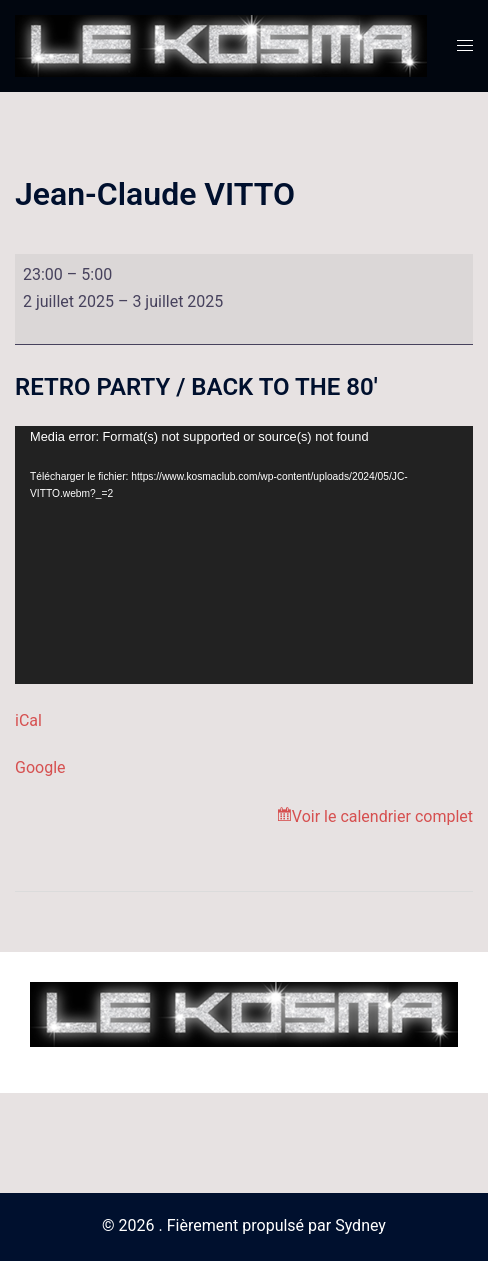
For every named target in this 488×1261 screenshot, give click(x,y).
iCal (28, 720)
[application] (244, 555)
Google (40, 767)
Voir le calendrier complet (382, 816)
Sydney (360, 1225)
